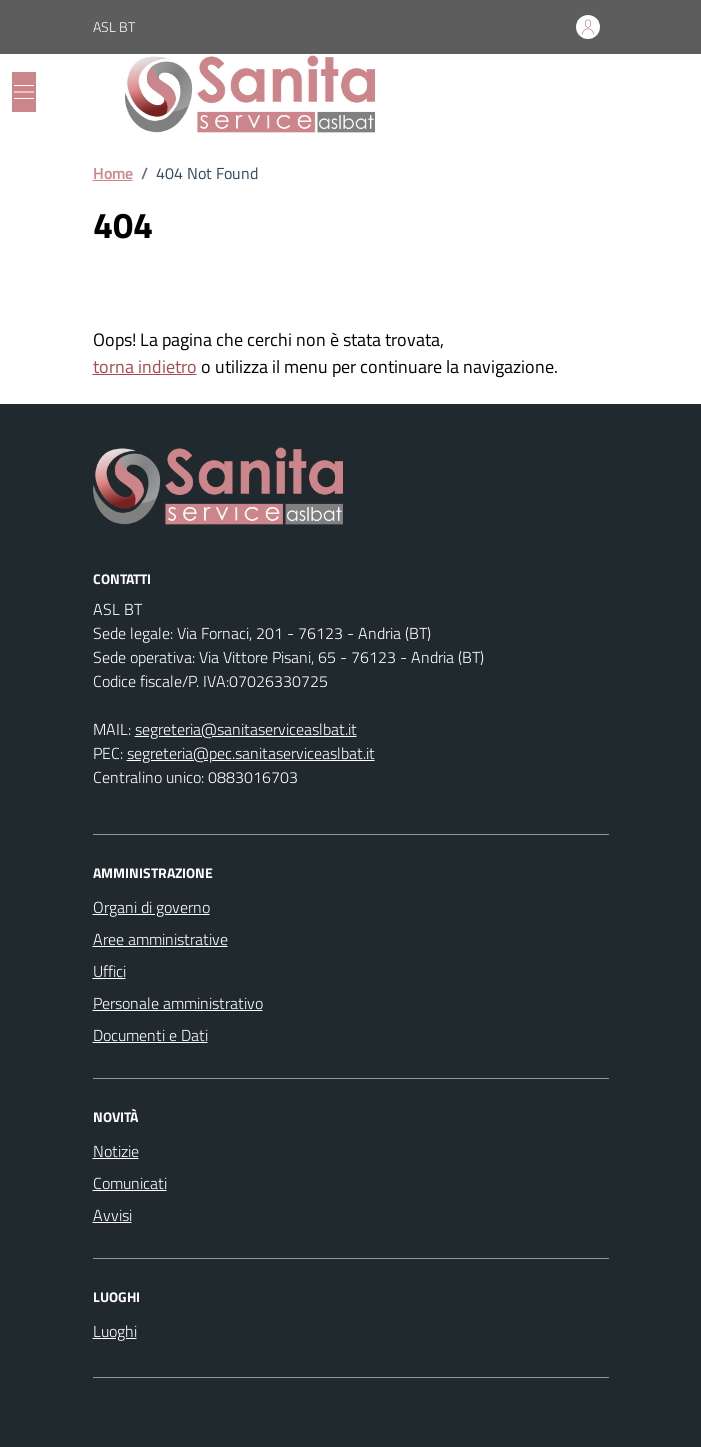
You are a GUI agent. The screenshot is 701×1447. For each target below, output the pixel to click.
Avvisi (112, 1215)
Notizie (116, 1151)
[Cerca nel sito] (584, 94)
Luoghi (115, 1331)
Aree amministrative (160, 939)
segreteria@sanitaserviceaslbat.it (246, 729)
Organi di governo (151, 907)
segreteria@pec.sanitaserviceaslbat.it (251, 753)
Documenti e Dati (150, 1035)
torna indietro (145, 366)
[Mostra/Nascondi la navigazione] (24, 92)
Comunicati (130, 1183)
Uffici (109, 971)
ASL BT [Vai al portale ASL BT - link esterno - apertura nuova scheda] (114, 26)
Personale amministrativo (178, 1003)
